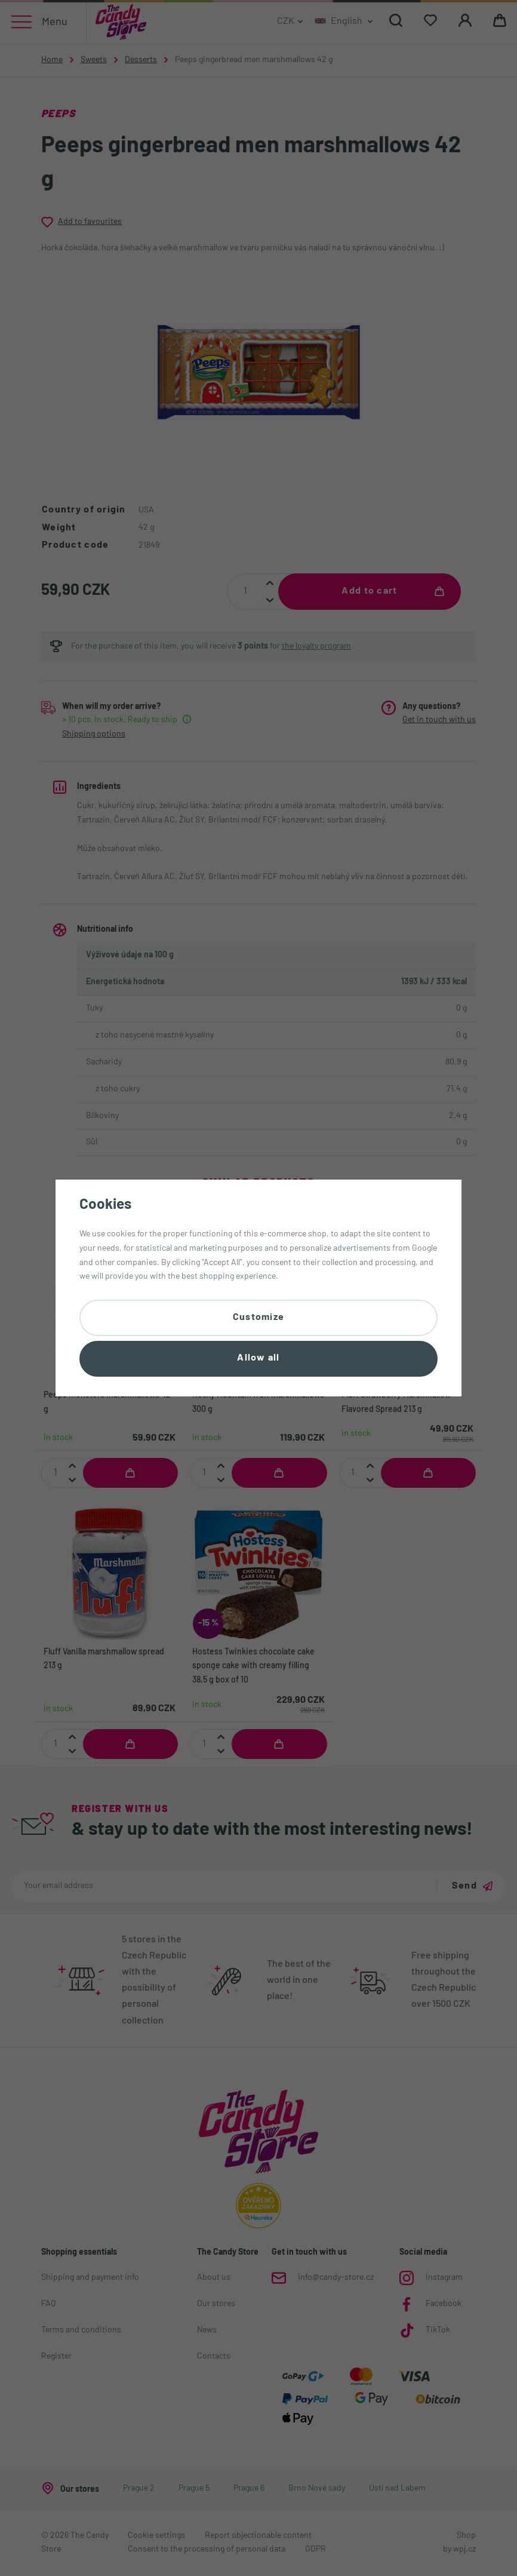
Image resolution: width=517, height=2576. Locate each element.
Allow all (258, 1359)
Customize (259, 1316)
